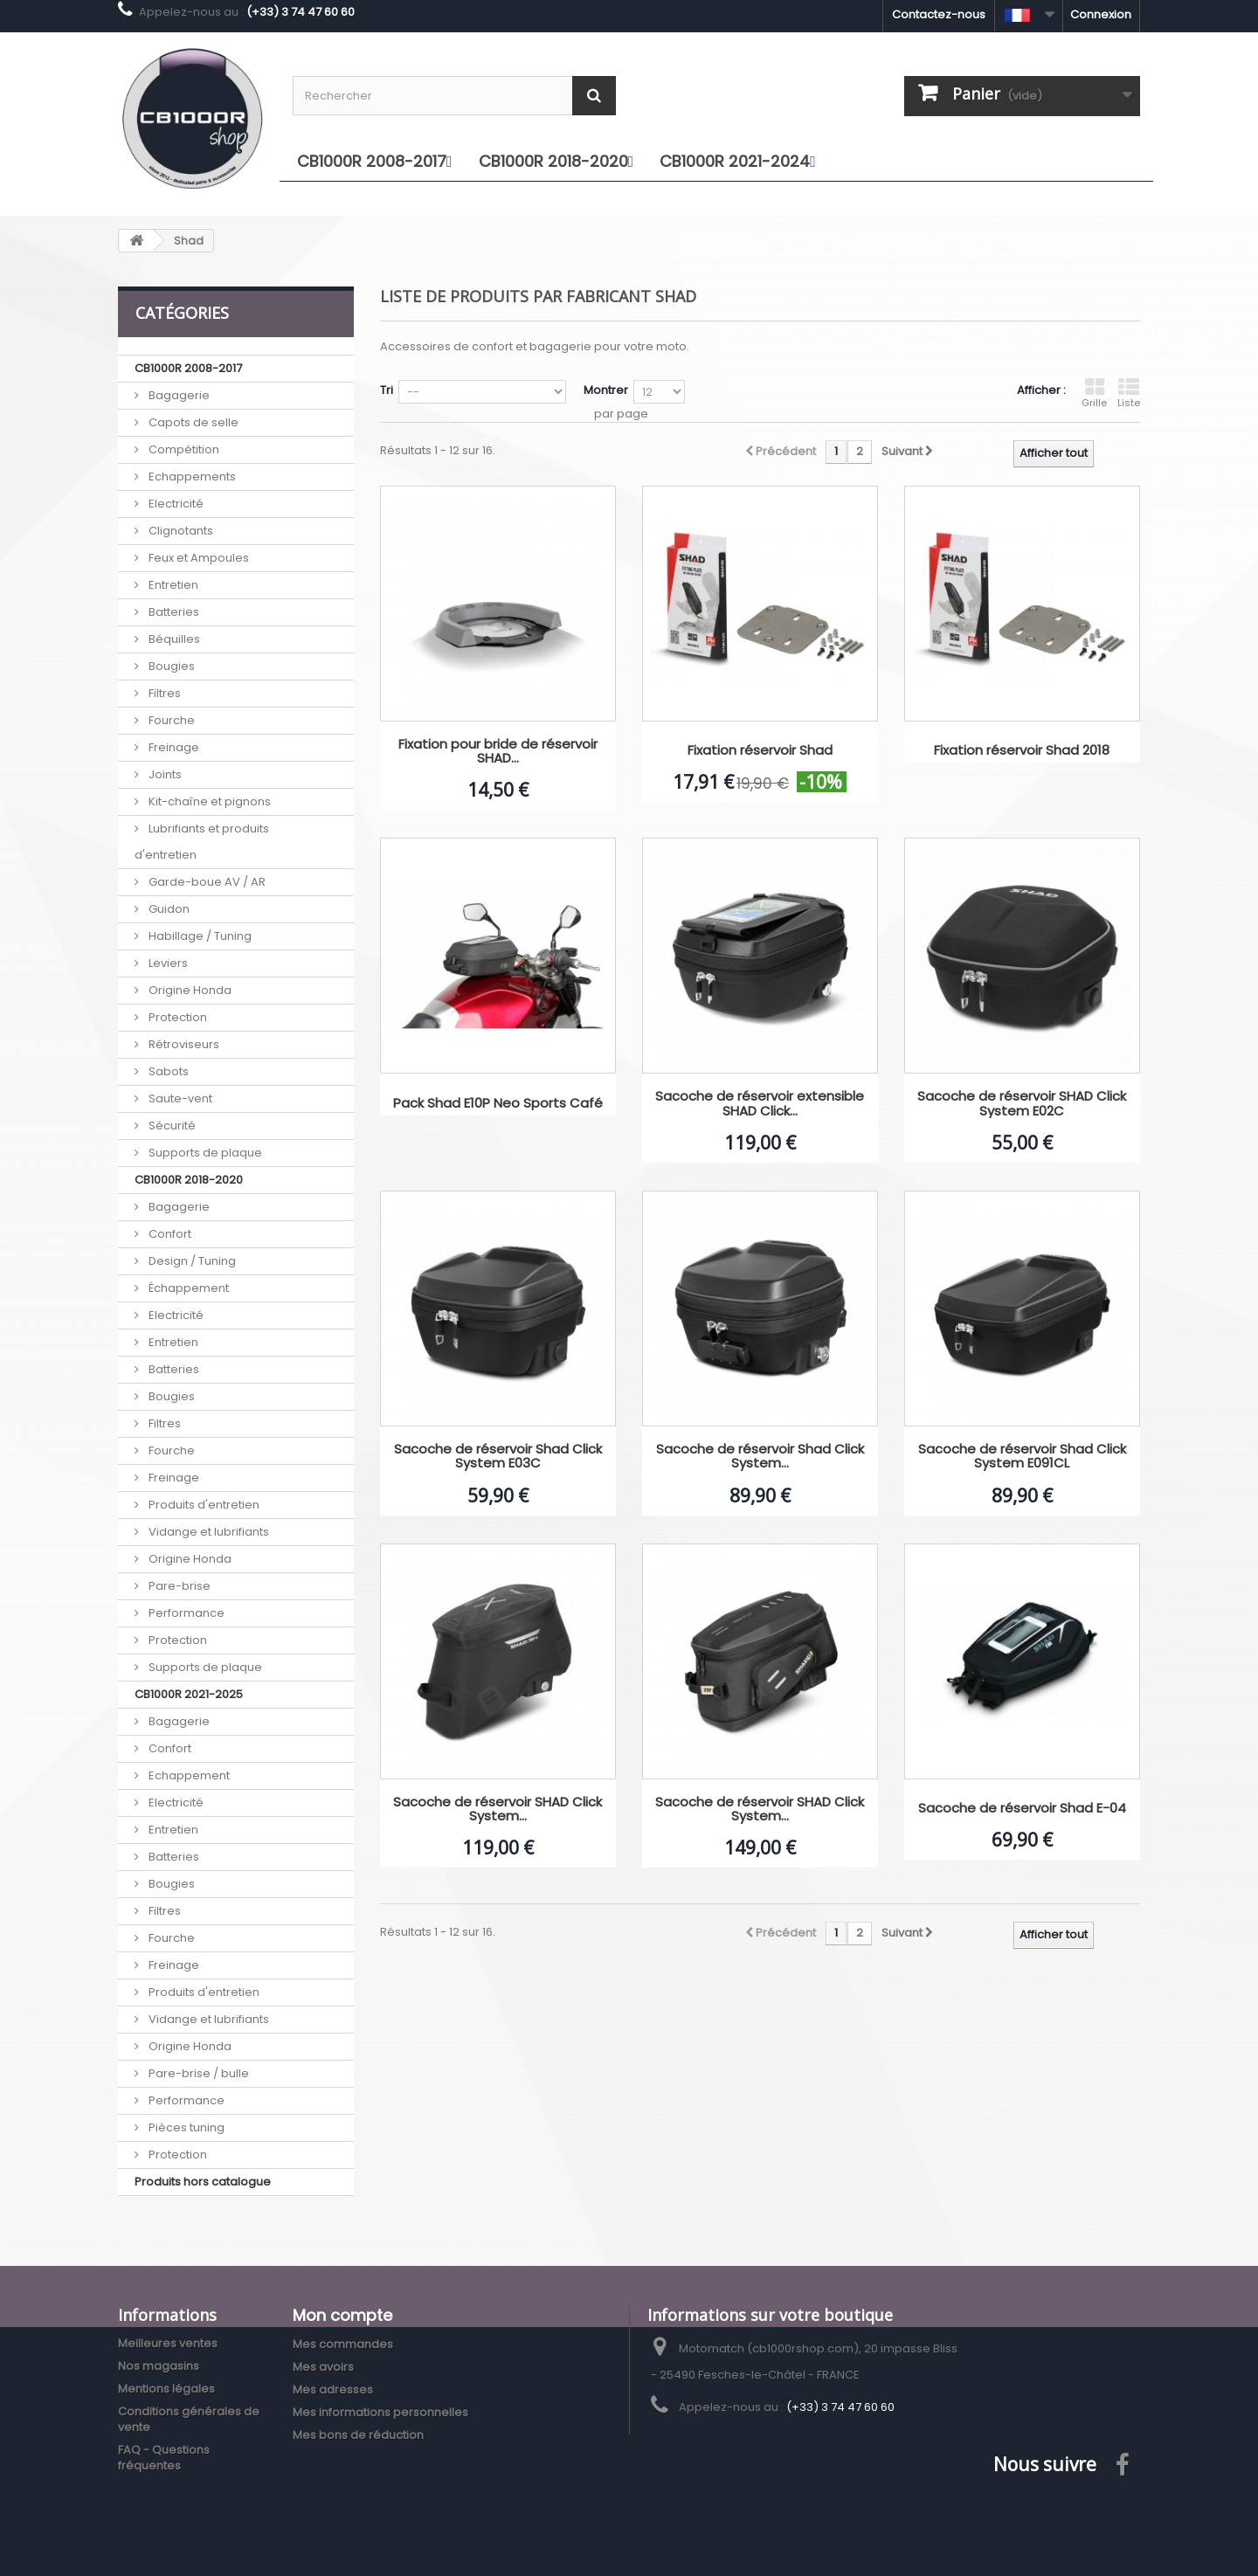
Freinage (172, 747)
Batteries (172, 612)
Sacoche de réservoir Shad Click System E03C (498, 1456)
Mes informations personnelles (380, 2412)
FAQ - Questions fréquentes (164, 2457)
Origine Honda (189, 990)
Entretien (172, 585)
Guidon (168, 909)
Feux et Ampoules (197, 557)
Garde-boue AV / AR (206, 882)
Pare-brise (178, 1586)
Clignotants (179, 530)
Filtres (163, 693)
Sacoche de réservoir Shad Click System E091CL (1022, 1456)
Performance (185, 1613)
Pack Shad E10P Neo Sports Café (498, 1103)
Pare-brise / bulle (197, 2073)
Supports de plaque (204, 1152)
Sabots (167, 1071)
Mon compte (342, 2315)
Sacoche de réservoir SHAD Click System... (497, 1809)
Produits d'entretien (202, 1504)
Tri (386, 390)
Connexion (1100, 14)
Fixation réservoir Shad (760, 750)
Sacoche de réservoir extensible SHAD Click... (759, 1103)
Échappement (187, 1288)
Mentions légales (166, 2388)
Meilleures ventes (168, 2343)
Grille (1094, 393)
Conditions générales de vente (188, 2419)
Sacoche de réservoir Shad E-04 (1022, 1808)
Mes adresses (333, 2389)
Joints (164, 774)
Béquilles (173, 639)
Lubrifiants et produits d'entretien (202, 841)
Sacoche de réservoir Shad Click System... (760, 1456)
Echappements (191, 476)
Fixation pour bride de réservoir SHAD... (498, 751)
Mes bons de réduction (358, 2435)
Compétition (182, 449)
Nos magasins (158, 2366)
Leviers (167, 963)
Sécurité (171, 1125)
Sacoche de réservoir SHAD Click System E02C (1021, 1103)
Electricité (175, 503)
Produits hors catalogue (203, 2181)
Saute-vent (179, 1098)
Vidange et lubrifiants (207, 1531)
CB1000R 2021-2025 (189, 1694)
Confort (168, 1234)
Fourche (170, 720)
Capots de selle (192, 422)
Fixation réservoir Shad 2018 (1021, 750)
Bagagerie (178, 395)
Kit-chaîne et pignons (208, 801)
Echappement (188, 1775)
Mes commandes (343, 2344)
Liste (1128, 393)
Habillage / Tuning (199, 936)
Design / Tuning (191, 1261)
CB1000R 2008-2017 (188, 368)
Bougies (170, 666)
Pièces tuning (185, 2127)
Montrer (606, 390)
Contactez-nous (938, 14)
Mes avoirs (323, 2366)
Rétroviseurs (182, 1044)
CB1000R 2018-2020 (189, 1179)
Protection (176, 1017)
